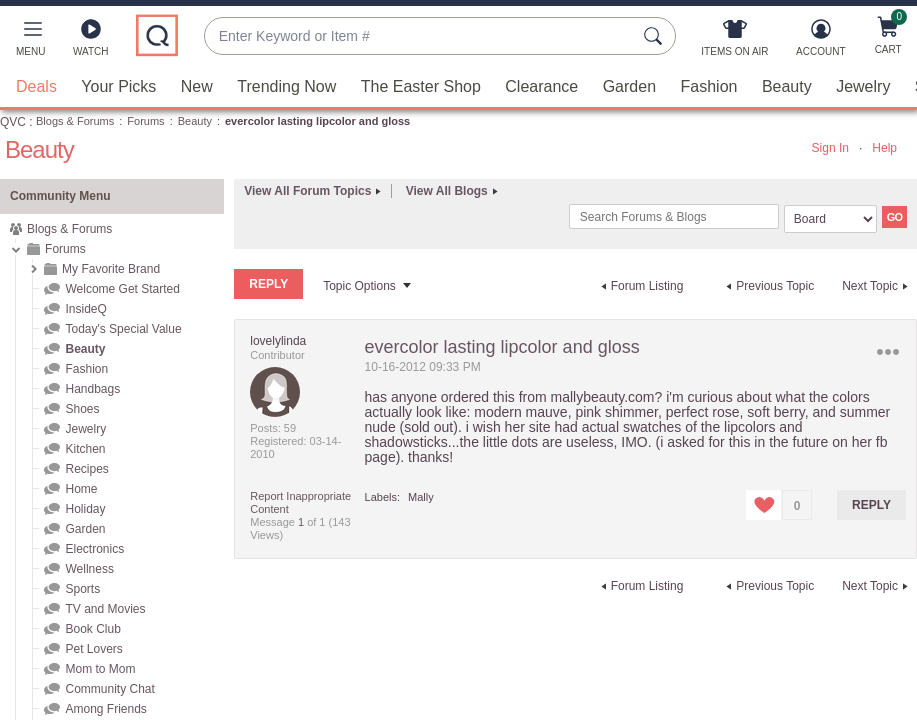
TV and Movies (105, 609)
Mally (421, 497)
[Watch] (91, 42)
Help (884, 148)
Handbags (92, 389)
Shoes (82, 409)
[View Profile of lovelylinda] (278, 341)
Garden (629, 86)
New (197, 86)
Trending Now (286, 86)
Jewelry (863, 86)
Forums (145, 121)
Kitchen (85, 449)
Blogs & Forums (75, 121)
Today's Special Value (123, 329)
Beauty (787, 86)
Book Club (92, 629)
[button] (30, 42)
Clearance (541, 86)
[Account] (820, 42)
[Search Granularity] (830, 219)
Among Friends (105, 709)
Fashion (709, 86)
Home (81, 489)
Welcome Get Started (122, 289)
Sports (82, 589)
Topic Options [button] (359, 286)
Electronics (94, 549)
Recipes (86, 469)
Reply (871, 505)
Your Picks (118, 86)
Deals (36, 86)
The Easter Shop (421, 86)
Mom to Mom (100, 669)
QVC (13, 122)
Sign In (830, 148)
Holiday (85, 509)
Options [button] (888, 351)
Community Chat (109, 689)
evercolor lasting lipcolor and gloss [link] (317, 121)
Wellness (89, 569)
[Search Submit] (656, 36)
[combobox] (420, 36)
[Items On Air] (734, 42)
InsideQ (85, 309)
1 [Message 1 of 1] (301, 522)
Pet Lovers (93, 649)
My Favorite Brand (111, 269)
